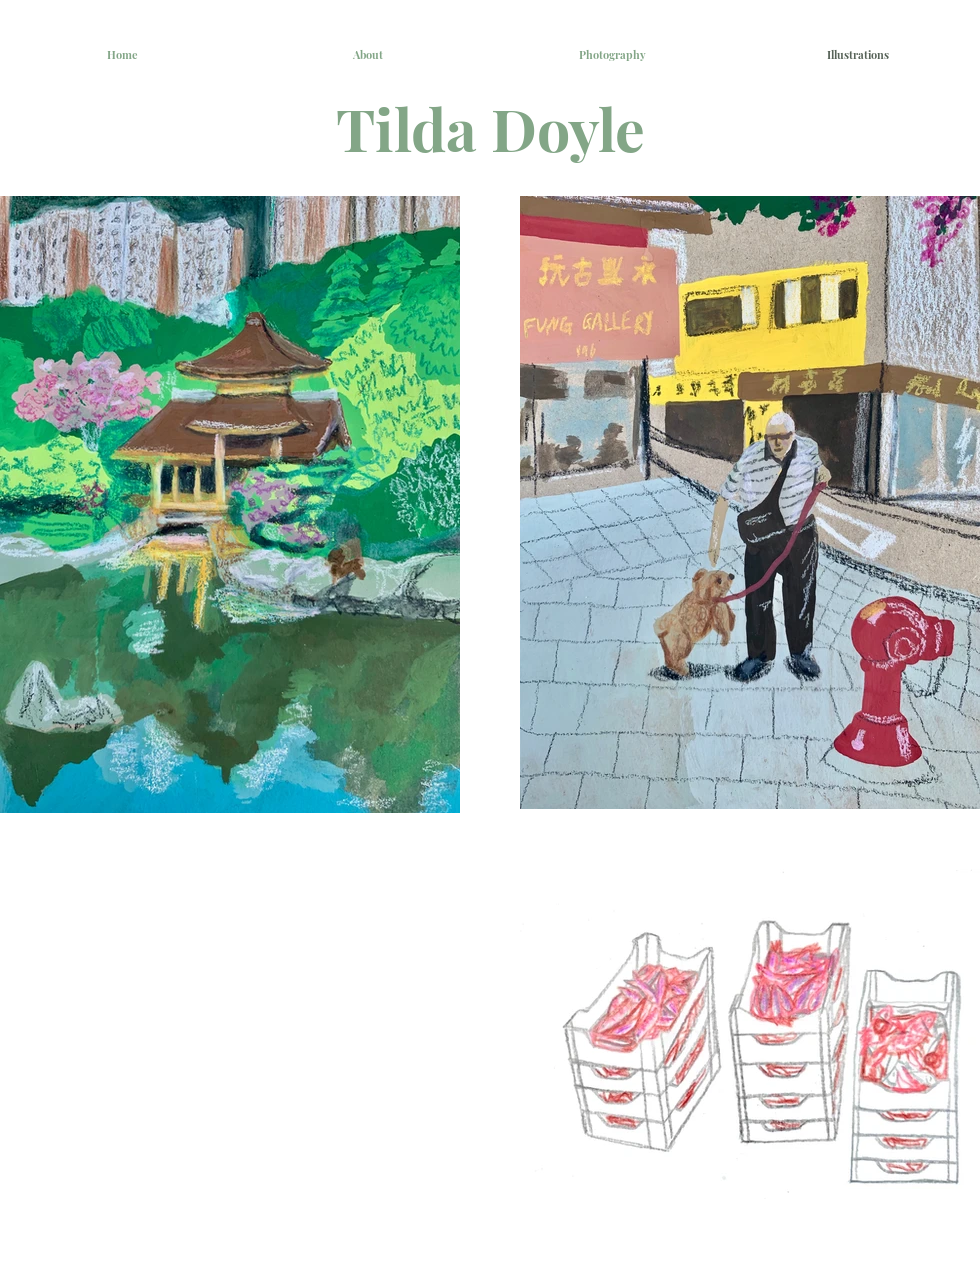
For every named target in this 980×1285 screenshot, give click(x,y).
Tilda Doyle (490, 127)
